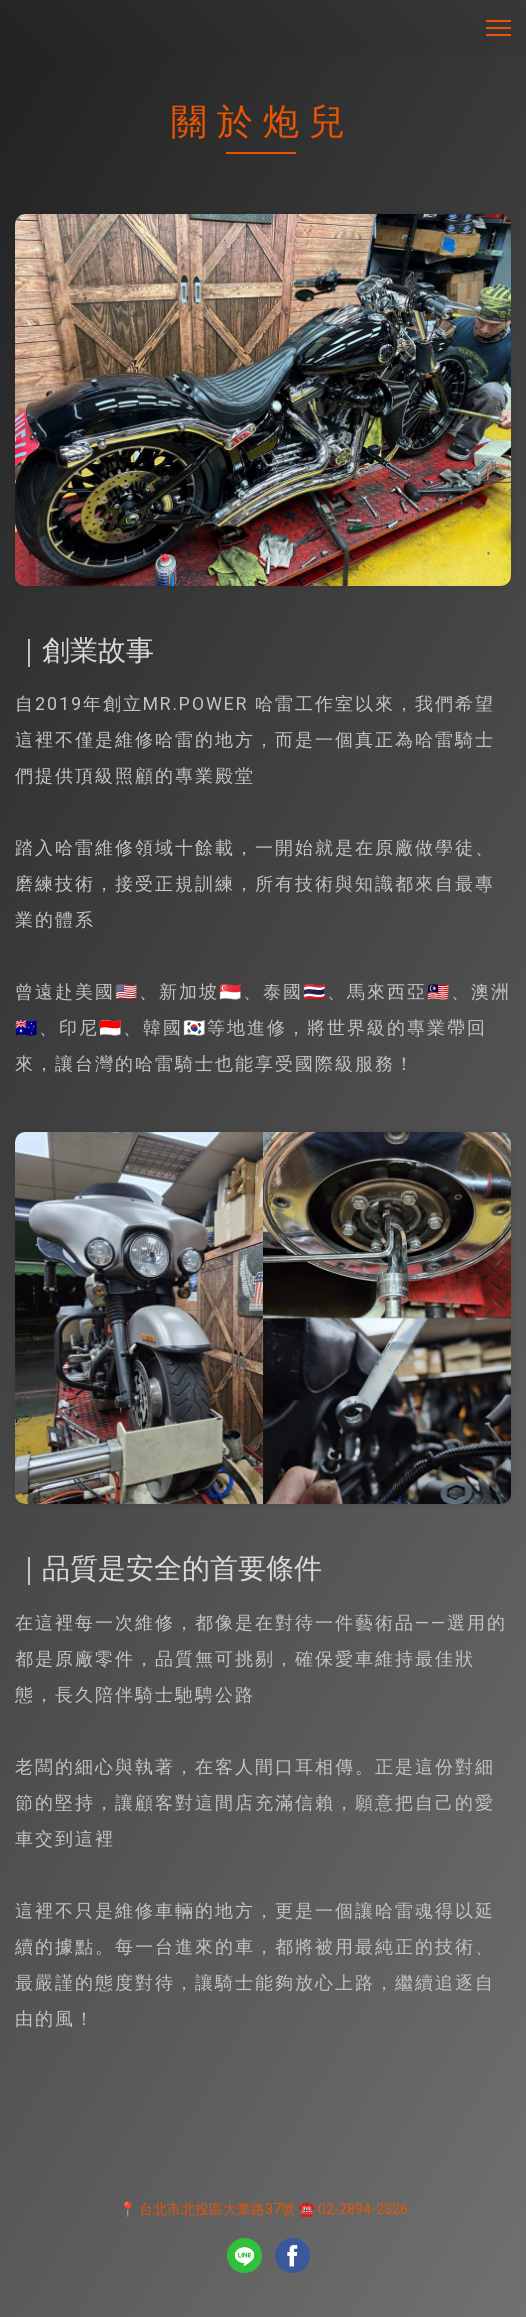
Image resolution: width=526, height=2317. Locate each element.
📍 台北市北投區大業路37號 (207, 2209)
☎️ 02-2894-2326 (353, 2209)
